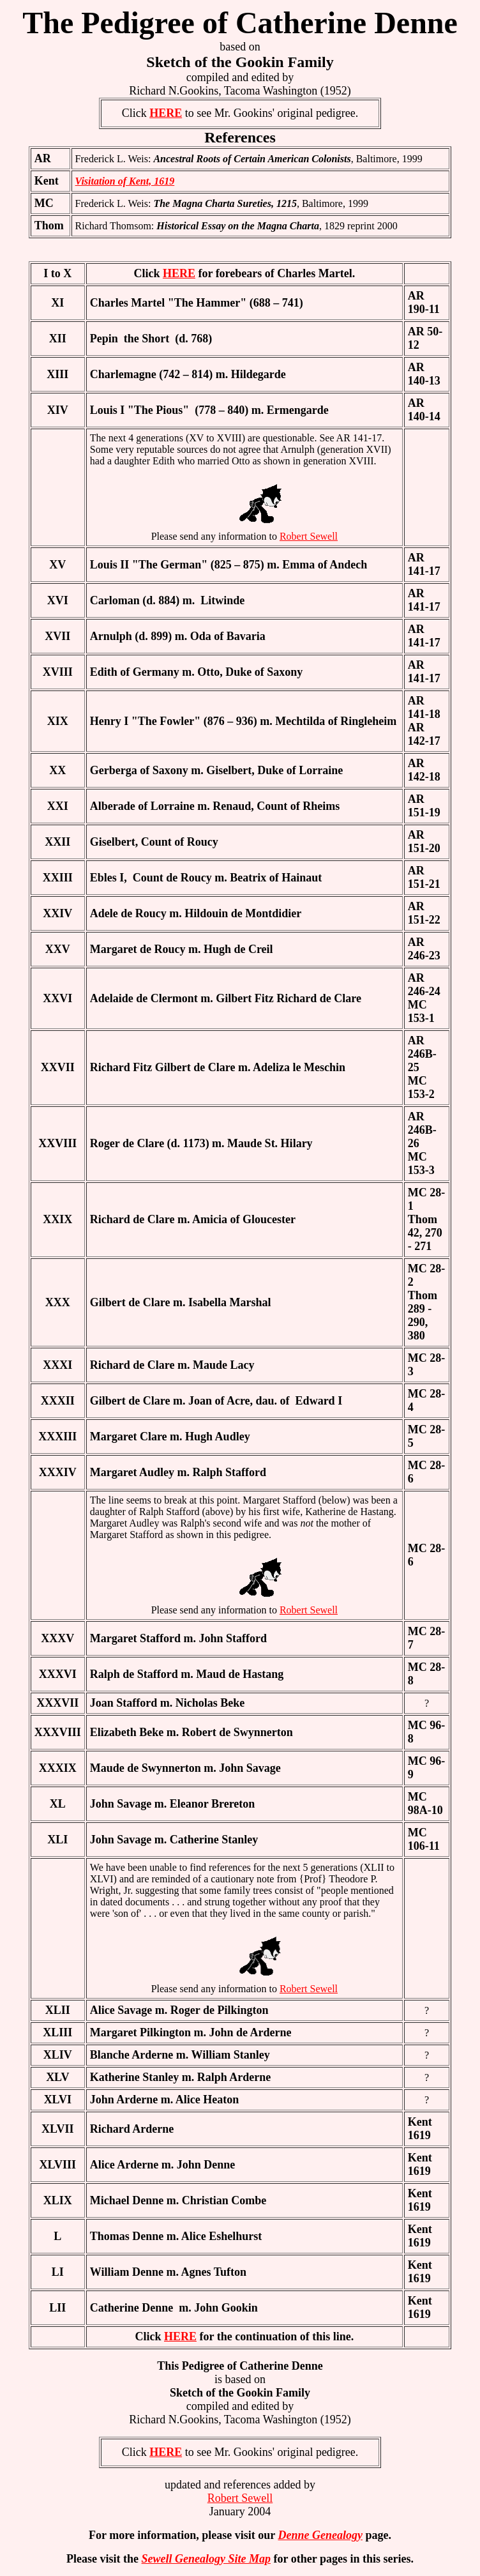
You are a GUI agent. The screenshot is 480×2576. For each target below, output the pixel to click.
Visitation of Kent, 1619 (125, 181)
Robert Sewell (309, 536)
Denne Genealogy (320, 2535)
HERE (165, 113)
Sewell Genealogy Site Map (206, 2558)
